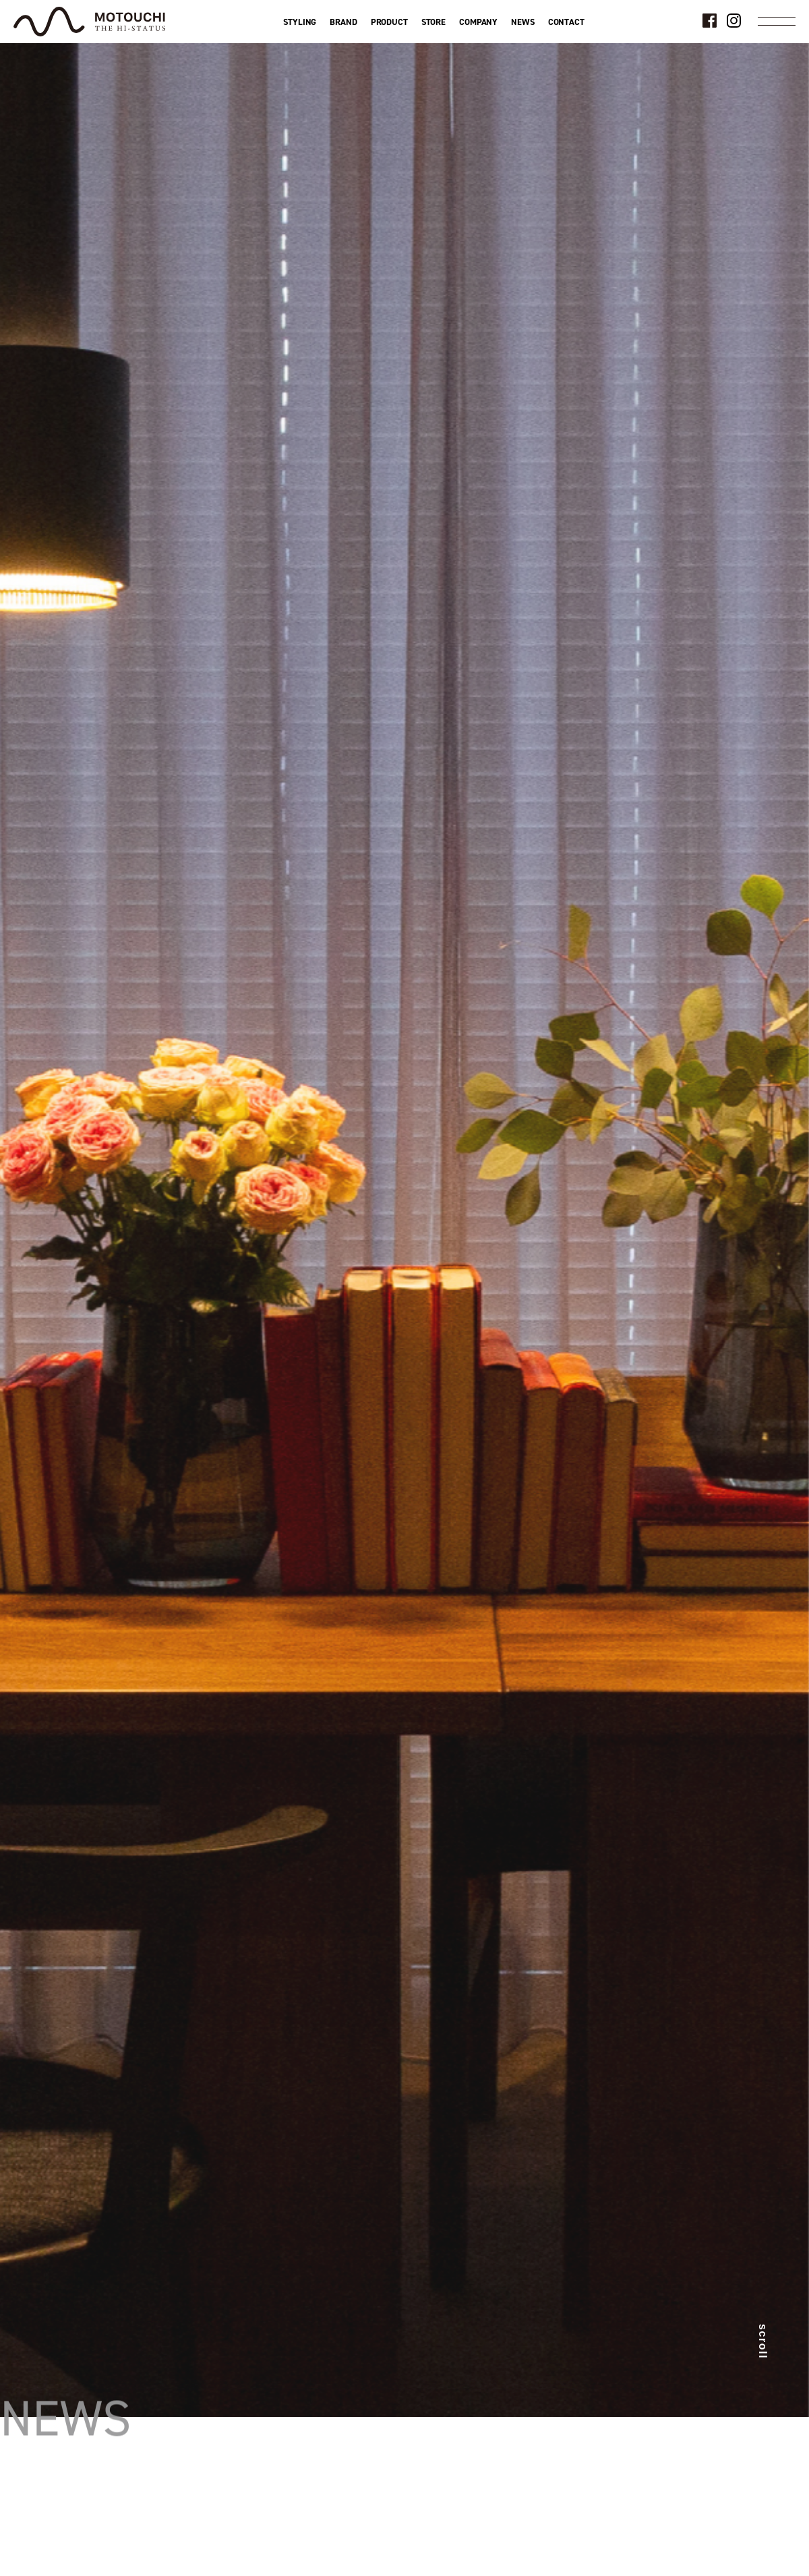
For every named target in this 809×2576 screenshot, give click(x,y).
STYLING (299, 22)
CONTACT (566, 22)
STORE (433, 22)
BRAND (343, 22)
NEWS (522, 22)
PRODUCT (389, 22)
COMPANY (478, 22)
